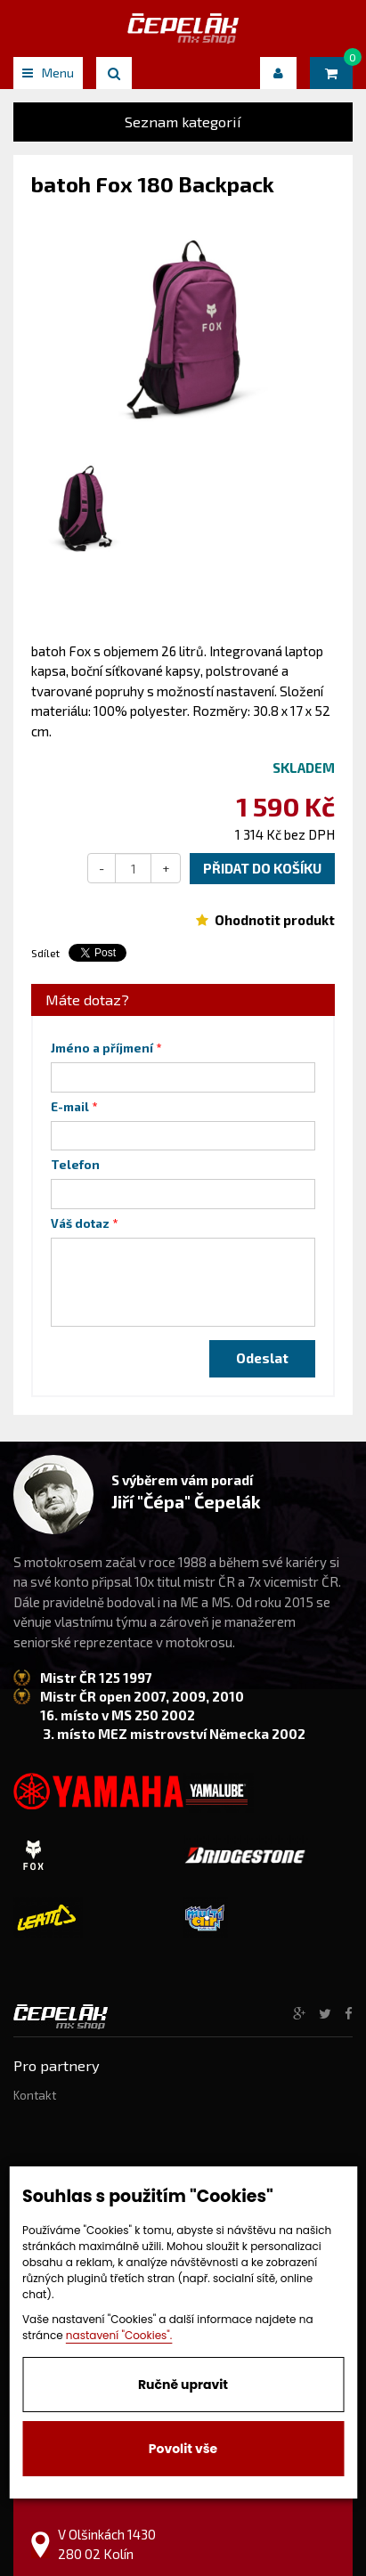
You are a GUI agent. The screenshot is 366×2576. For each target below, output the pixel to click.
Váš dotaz (80, 1223)
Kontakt (34, 2095)
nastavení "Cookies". (119, 2335)
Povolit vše (183, 2449)
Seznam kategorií (183, 121)
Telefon (75, 1165)
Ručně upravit (183, 2384)
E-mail (70, 1107)
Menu (48, 72)
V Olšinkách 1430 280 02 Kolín (107, 2543)
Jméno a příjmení (102, 1048)
